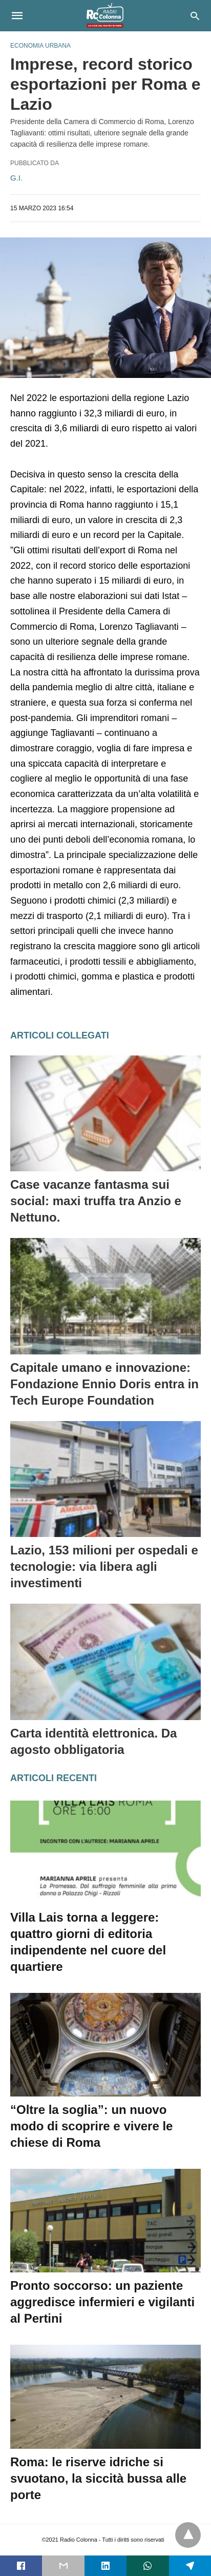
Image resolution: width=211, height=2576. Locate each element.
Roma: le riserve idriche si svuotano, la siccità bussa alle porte (98, 2478)
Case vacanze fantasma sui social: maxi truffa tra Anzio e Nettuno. (95, 1200)
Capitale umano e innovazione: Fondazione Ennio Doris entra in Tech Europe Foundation (104, 1384)
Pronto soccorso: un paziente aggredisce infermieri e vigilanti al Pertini (102, 2302)
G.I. (16, 177)
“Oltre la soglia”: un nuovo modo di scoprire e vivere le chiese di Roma (91, 2126)
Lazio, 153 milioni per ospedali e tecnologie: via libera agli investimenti (104, 1566)
